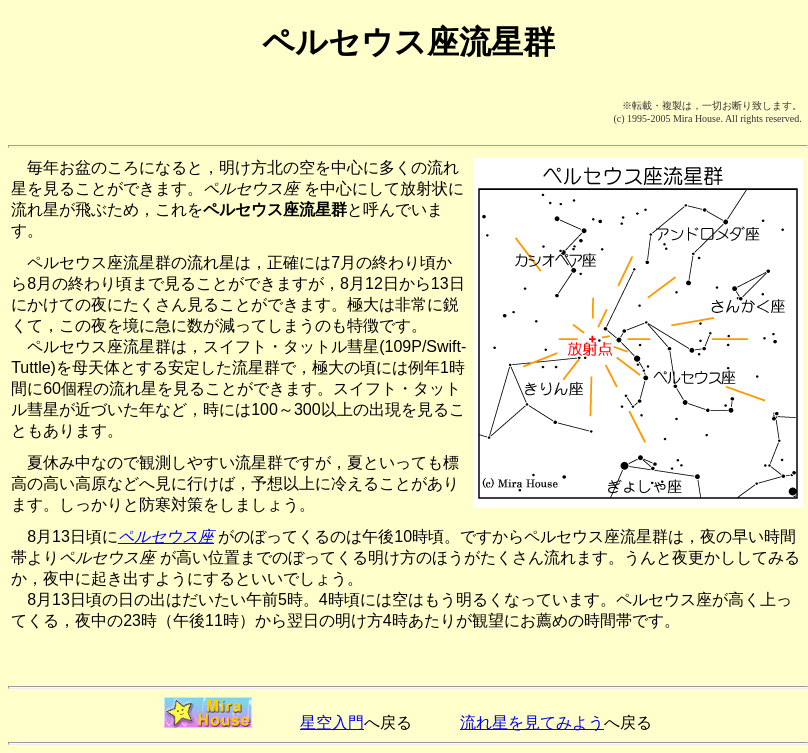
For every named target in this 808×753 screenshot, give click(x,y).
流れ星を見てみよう (532, 722)
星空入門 (332, 722)
